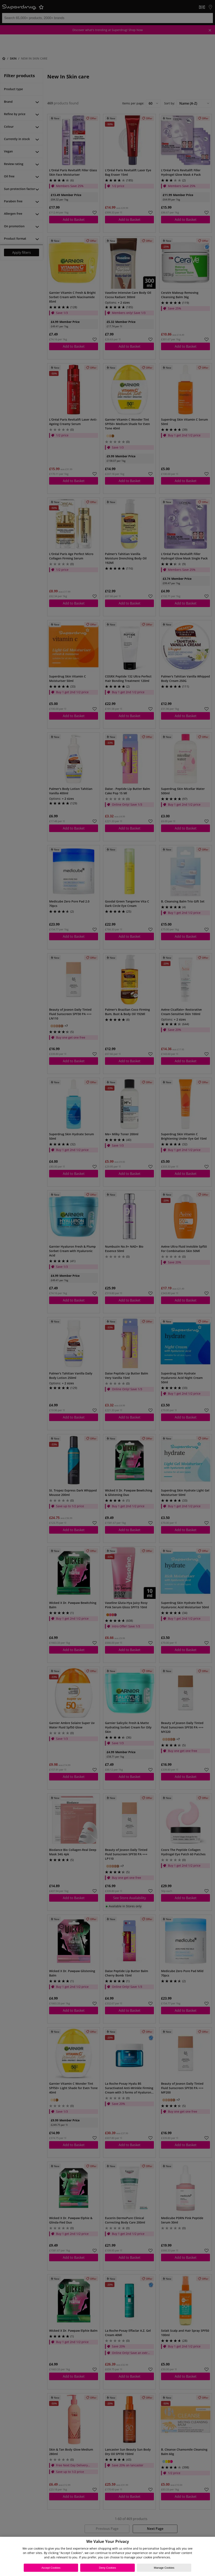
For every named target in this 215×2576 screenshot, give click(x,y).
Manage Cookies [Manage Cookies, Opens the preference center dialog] (164, 2567)
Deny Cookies (107, 2567)
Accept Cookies (50, 2567)
